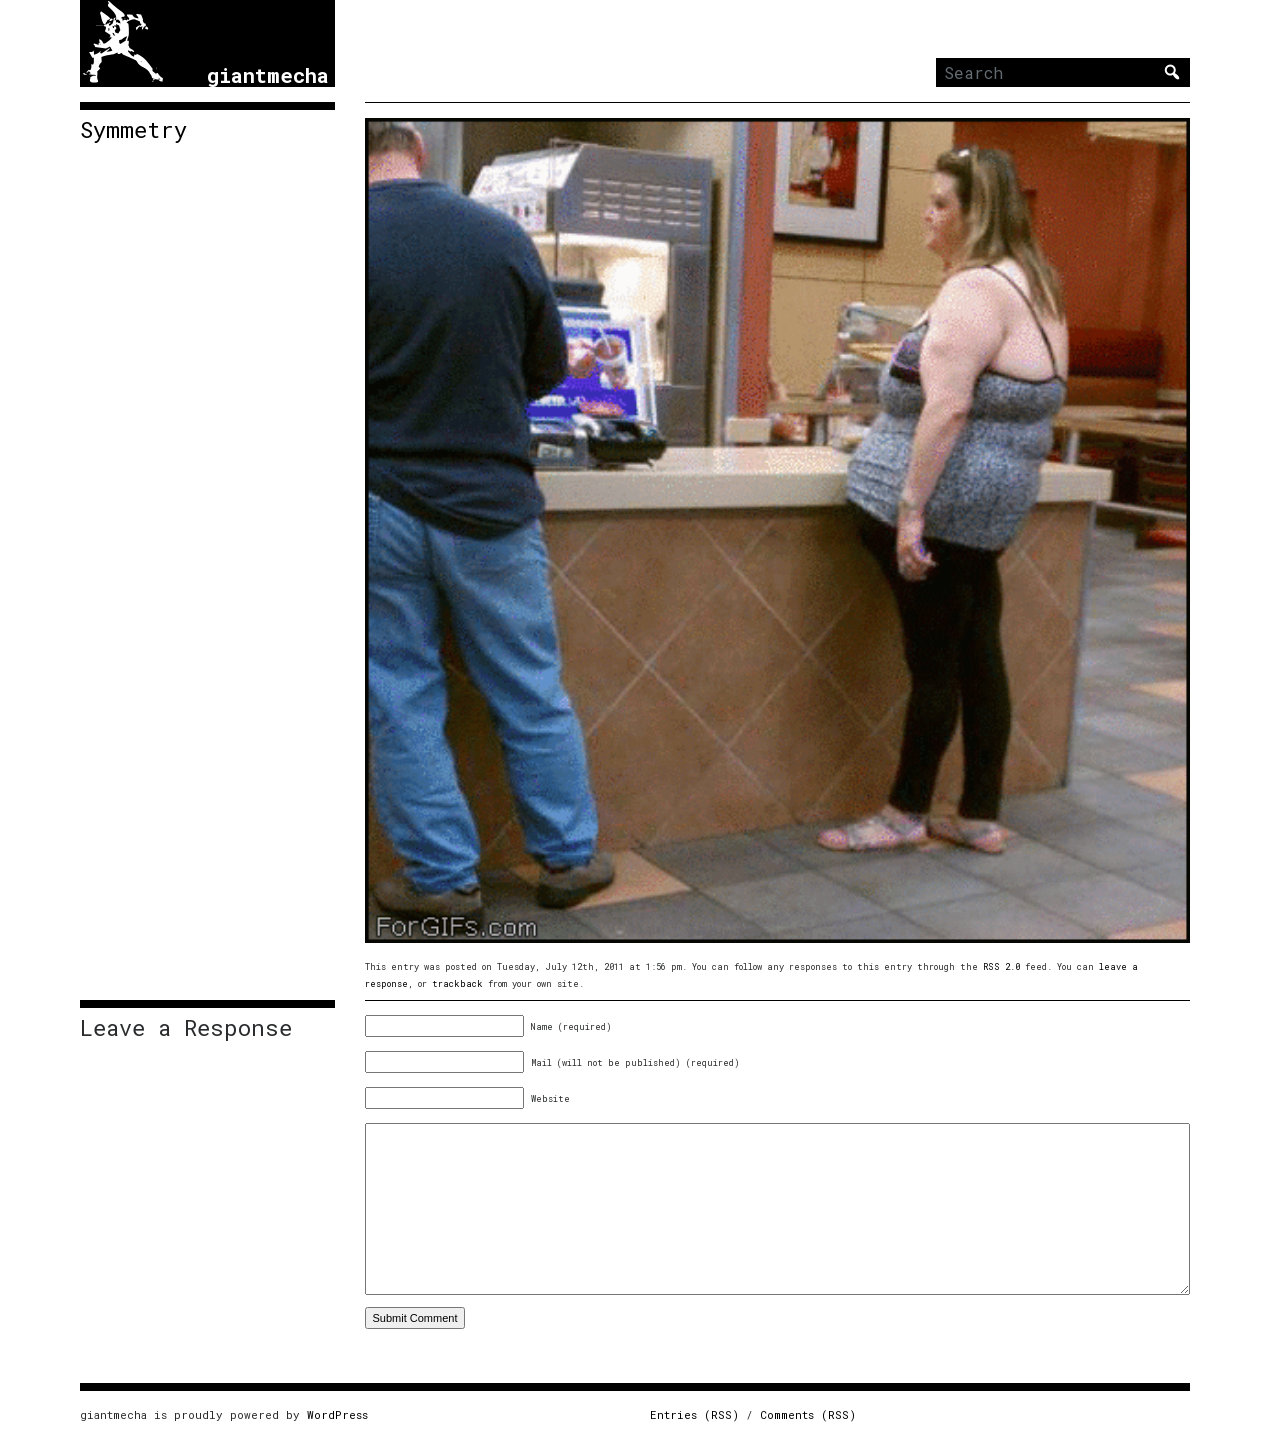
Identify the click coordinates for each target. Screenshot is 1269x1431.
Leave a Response (186, 1028)
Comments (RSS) (808, 1414)
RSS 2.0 (1001, 966)
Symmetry (133, 130)
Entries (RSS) (694, 1414)
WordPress (337, 1414)
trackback (457, 983)
